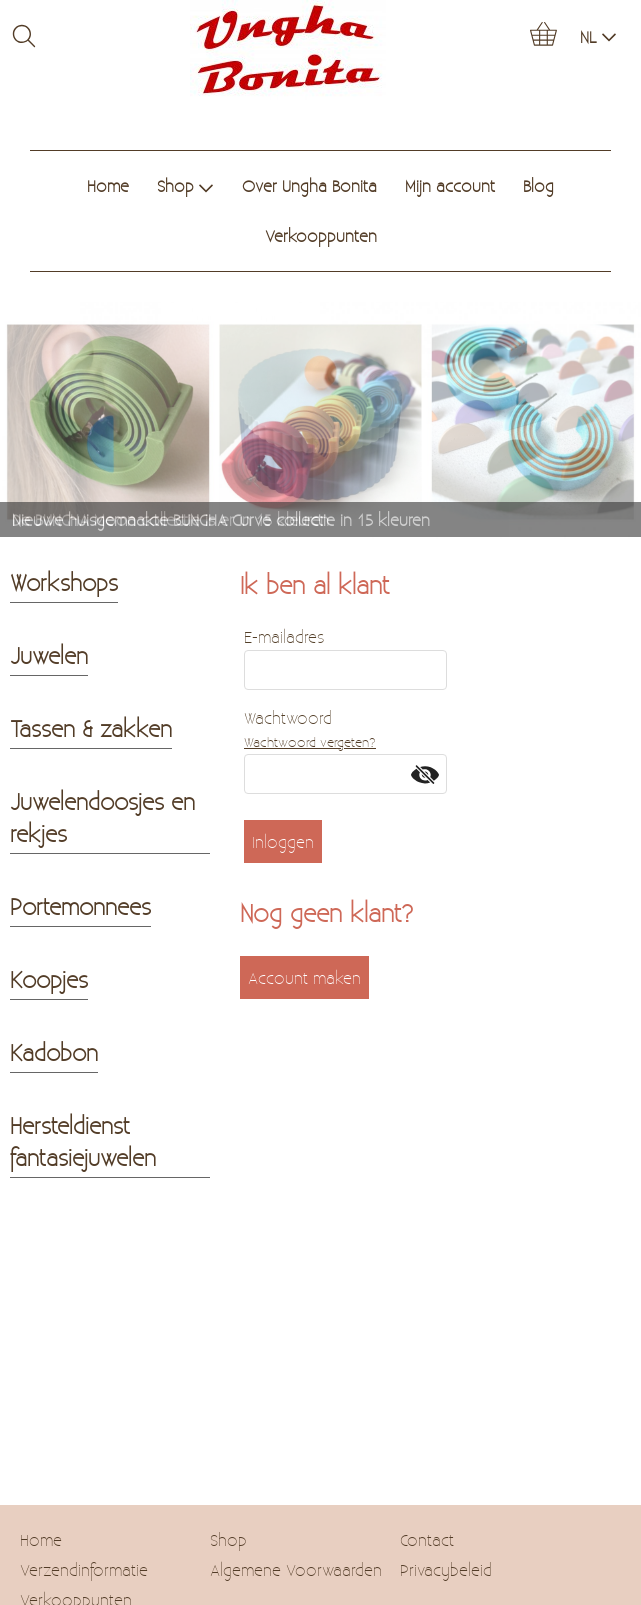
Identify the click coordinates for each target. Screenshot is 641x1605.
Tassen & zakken (91, 728)
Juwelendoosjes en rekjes (102, 817)
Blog (538, 185)
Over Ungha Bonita (309, 185)
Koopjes (49, 979)
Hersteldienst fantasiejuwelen (83, 1141)
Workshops (64, 582)
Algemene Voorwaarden (296, 1569)
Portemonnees (80, 906)
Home (108, 185)
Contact (427, 1539)
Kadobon (54, 1052)
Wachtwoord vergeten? (310, 741)
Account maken (304, 977)
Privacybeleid (446, 1569)
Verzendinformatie (84, 1569)
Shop (185, 185)
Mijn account (450, 185)
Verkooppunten (321, 235)
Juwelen (49, 655)
